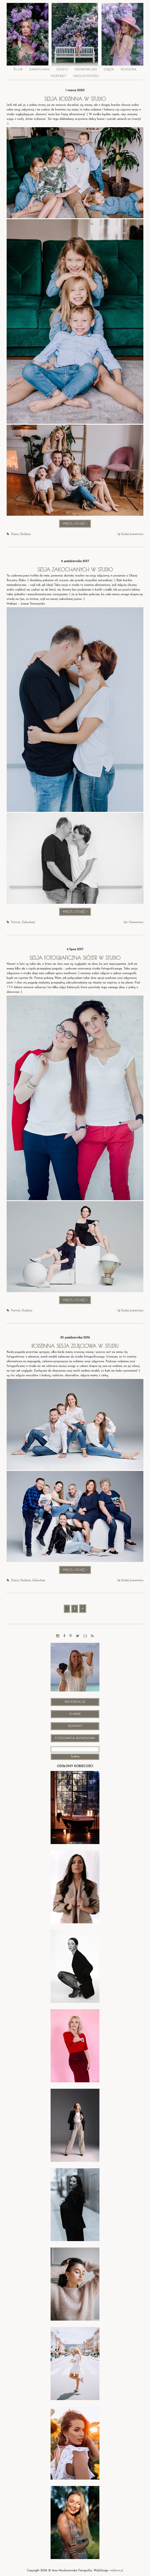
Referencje (75, 1702)
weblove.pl (116, 2570)
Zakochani (39, 69)
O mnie (75, 1714)
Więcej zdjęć (77, 524)
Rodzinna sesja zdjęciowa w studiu (75, 1346)
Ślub (18, 69)
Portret (58, 76)
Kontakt (75, 1726)
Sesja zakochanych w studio (75, 569)
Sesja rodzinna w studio (75, 99)
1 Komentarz (135, 922)
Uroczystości (86, 76)
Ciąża (109, 69)
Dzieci (62, 69)
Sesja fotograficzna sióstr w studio (75, 958)
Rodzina (129, 69)
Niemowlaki (86, 69)
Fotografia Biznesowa (75, 1738)
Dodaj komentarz (132, 534)
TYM (10, 987)
